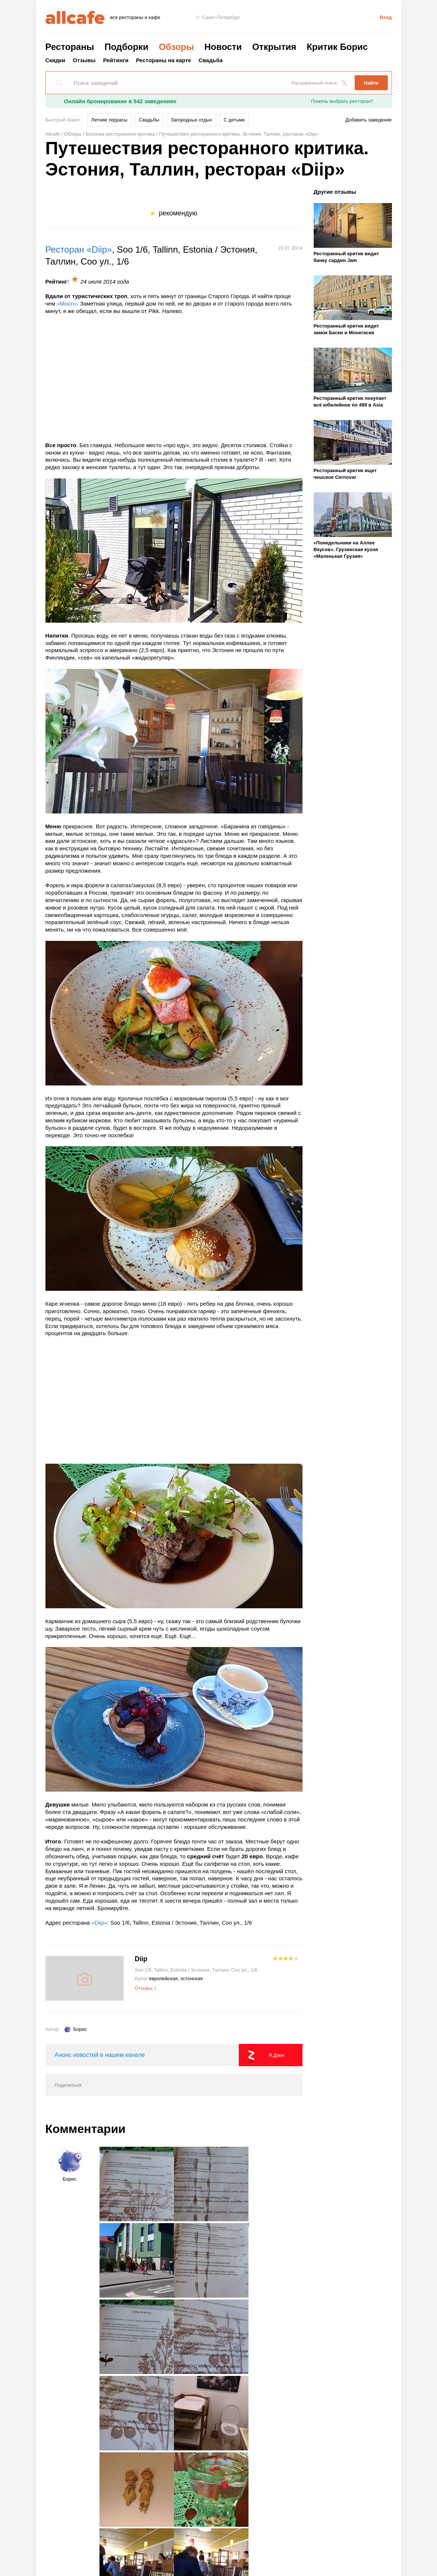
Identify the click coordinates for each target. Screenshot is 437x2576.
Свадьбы (149, 120)
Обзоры (176, 47)
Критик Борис (337, 47)
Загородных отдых (191, 120)
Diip (141, 1959)
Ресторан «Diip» (78, 249)
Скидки (55, 60)
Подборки (126, 47)
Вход (386, 17)
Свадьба (211, 60)
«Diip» (99, 1922)
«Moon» (67, 303)
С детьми (234, 120)
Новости (223, 47)
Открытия (274, 47)
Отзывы (84, 60)
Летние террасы (109, 120)
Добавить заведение (368, 120)
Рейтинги (116, 60)
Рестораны (69, 47)
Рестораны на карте (163, 60)
